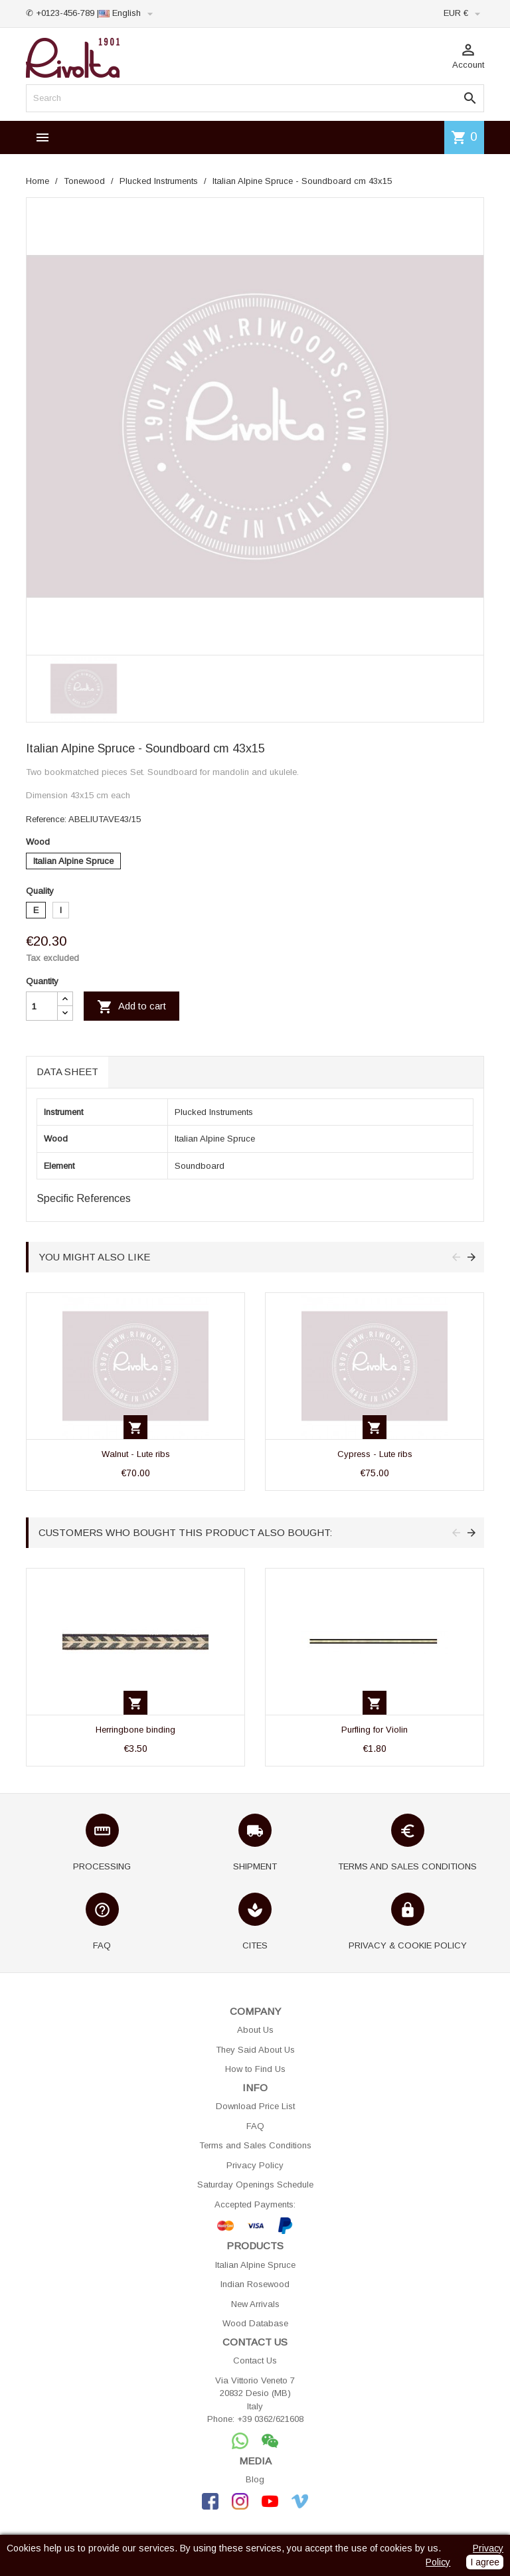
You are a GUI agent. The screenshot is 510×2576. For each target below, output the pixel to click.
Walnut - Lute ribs (136, 1454)
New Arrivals (255, 2304)
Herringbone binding (135, 1730)
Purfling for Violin (374, 1730)
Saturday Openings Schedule (255, 2185)
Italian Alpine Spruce (255, 2265)
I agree (484, 2562)
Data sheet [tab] (67, 1071)
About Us (255, 2030)
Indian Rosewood (255, 2284)
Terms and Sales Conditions (255, 2145)
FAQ (255, 2126)
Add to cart (131, 1007)
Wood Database (255, 2323)
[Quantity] (42, 1006)
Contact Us (255, 2360)
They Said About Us (255, 2050)
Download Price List (255, 2106)
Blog (255, 2479)
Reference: (46, 819)
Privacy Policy (255, 2165)
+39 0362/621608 (270, 2419)
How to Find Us (255, 2069)
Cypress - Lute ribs (374, 1454)
